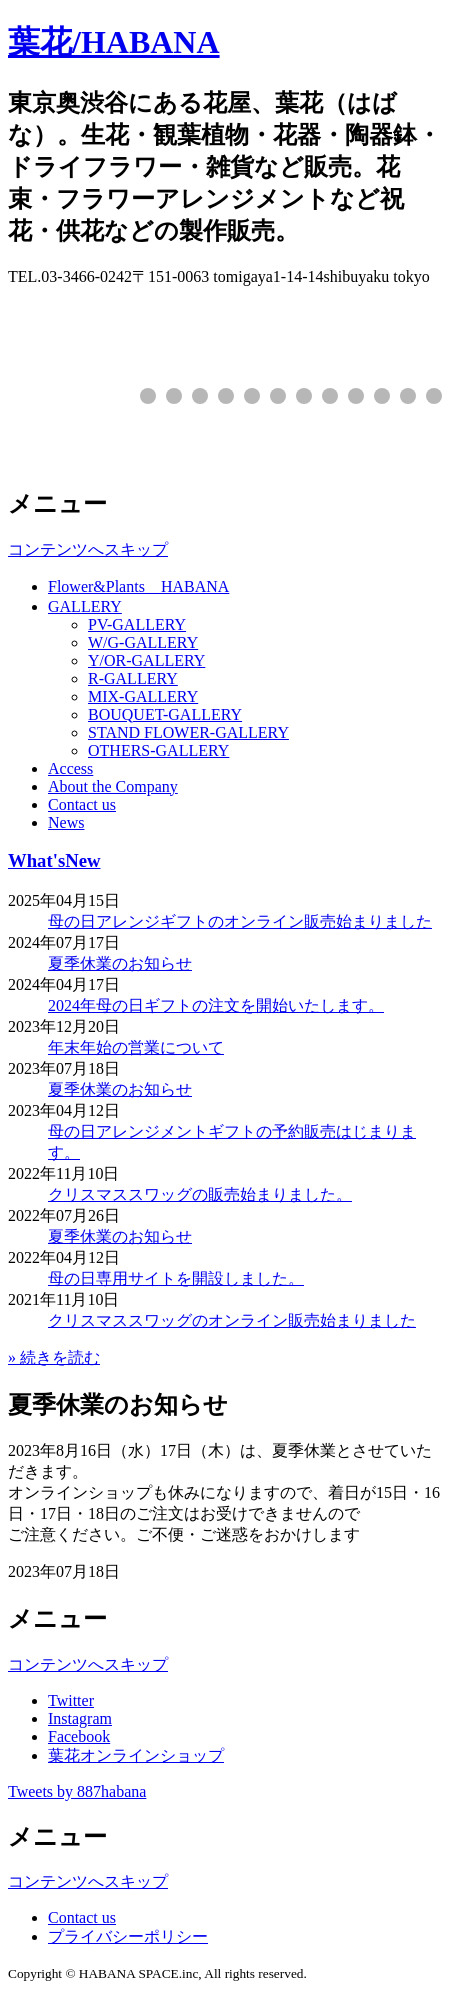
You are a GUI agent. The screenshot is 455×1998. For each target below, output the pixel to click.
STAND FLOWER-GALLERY (188, 732)
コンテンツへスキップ (88, 549)
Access (70, 768)
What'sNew (54, 860)
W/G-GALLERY (143, 642)
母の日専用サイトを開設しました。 (176, 1278)
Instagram (80, 1718)
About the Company (113, 786)
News (66, 822)
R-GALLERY (133, 678)
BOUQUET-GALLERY (165, 714)
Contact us (82, 804)
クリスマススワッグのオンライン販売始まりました (232, 1320)
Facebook (79, 1736)
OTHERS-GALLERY (158, 750)
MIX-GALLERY (143, 696)
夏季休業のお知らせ (120, 963)
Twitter (71, 1700)
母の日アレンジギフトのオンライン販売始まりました (240, 921)
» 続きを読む (54, 1357)
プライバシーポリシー (128, 1936)
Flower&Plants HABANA (138, 586)
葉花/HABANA (114, 42)
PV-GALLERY (137, 624)
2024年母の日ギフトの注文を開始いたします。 (216, 1005)
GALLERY (85, 606)
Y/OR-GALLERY (146, 660)
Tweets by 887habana (77, 1791)
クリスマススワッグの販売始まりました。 (200, 1194)
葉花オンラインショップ (136, 1755)
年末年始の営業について (136, 1047)
